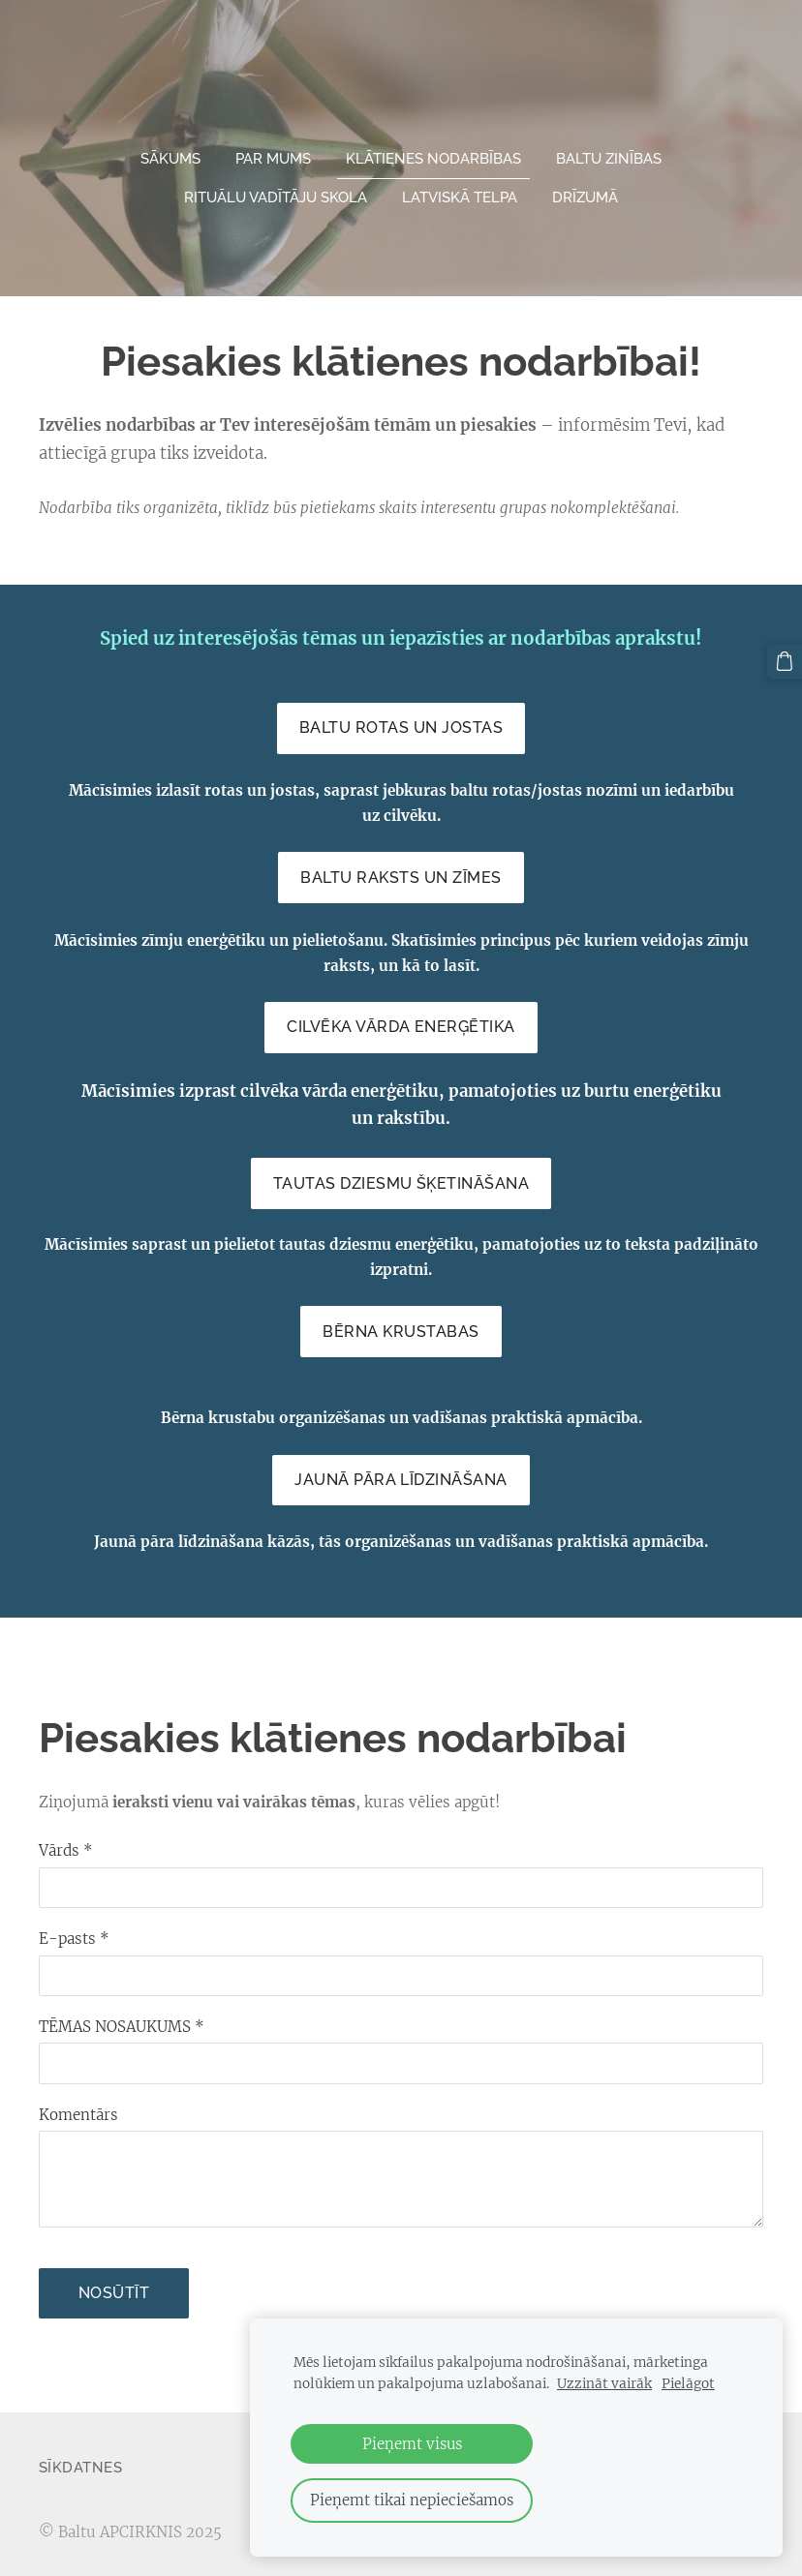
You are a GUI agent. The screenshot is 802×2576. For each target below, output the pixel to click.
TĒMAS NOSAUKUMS (121, 2020)
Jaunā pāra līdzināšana (401, 1473)
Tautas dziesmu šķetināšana (401, 1176)
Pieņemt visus (412, 2444)
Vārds (66, 1843)
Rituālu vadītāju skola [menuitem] (275, 190)
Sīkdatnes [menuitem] (80, 2461)
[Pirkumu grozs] (785, 660)
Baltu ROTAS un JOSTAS (401, 721)
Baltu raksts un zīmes (400, 871)
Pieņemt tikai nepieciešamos (411, 2500)
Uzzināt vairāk (604, 2384)
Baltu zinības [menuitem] (609, 152)
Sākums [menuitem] (170, 152)
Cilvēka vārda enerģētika (401, 1020)
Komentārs (78, 2108)
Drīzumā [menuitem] (585, 190)
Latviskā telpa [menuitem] (459, 190)
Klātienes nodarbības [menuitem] (433, 152)
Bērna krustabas (400, 1325)
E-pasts (74, 1932)
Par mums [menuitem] (273, 152)
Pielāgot (688, 2384)
